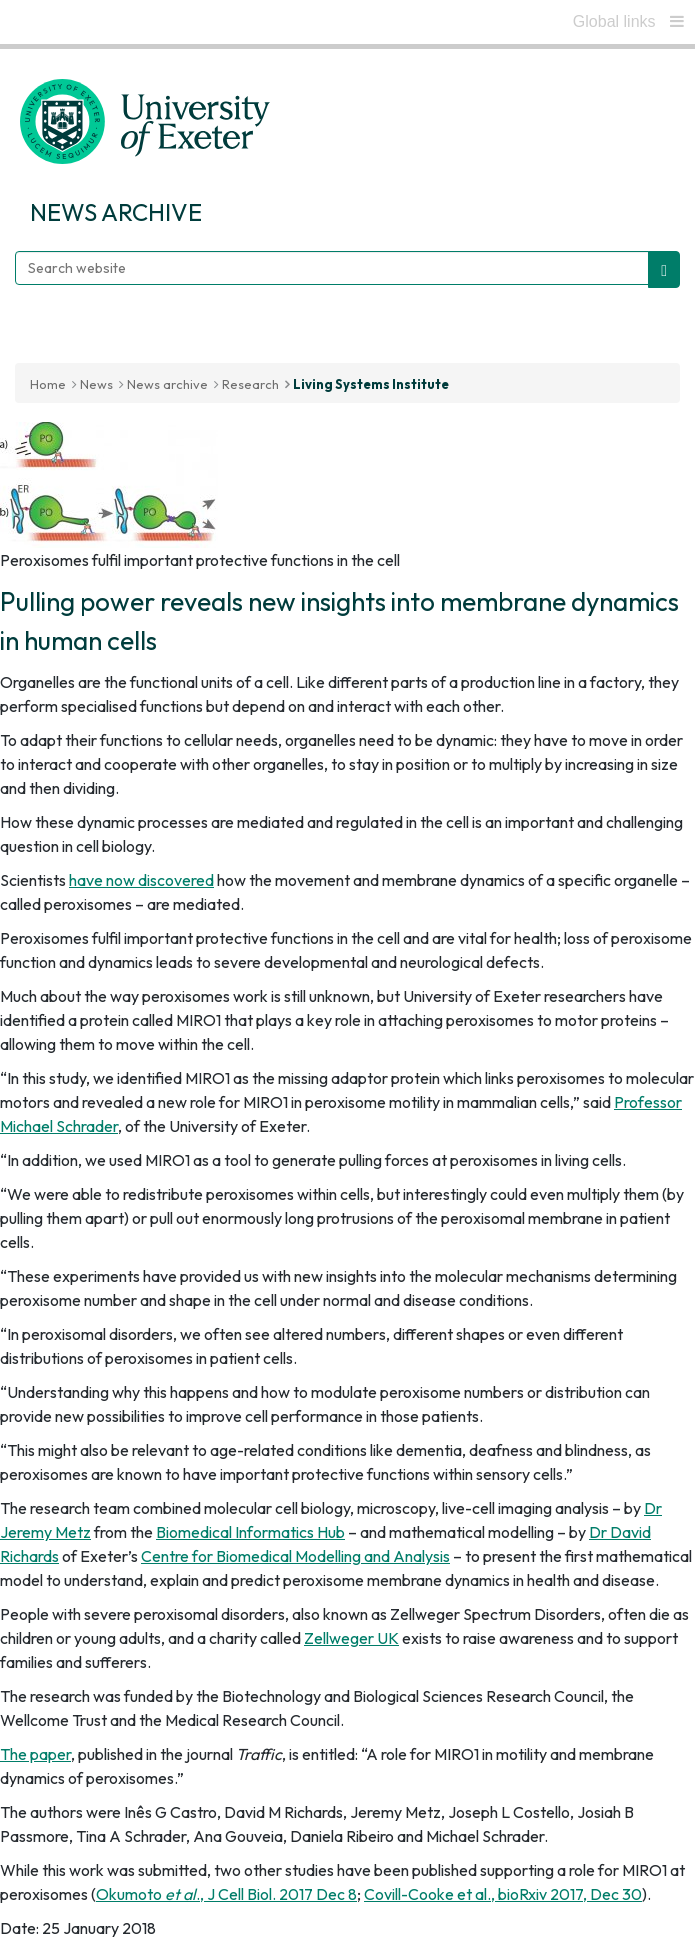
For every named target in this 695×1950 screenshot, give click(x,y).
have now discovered (141, 880)
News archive (167, 384)
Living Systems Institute (371, 384)
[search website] (664, 269)
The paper (35, 1754)
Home (48, 384)
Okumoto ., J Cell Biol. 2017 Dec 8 (226, 1894)
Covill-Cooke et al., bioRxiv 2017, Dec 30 (503, 1894)
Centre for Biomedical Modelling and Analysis (295, 1556)
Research (250, 384)
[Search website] (332, 268)
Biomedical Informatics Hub (250, 1532)
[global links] (629, 22)
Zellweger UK (351, 1638)
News (96, 384)
